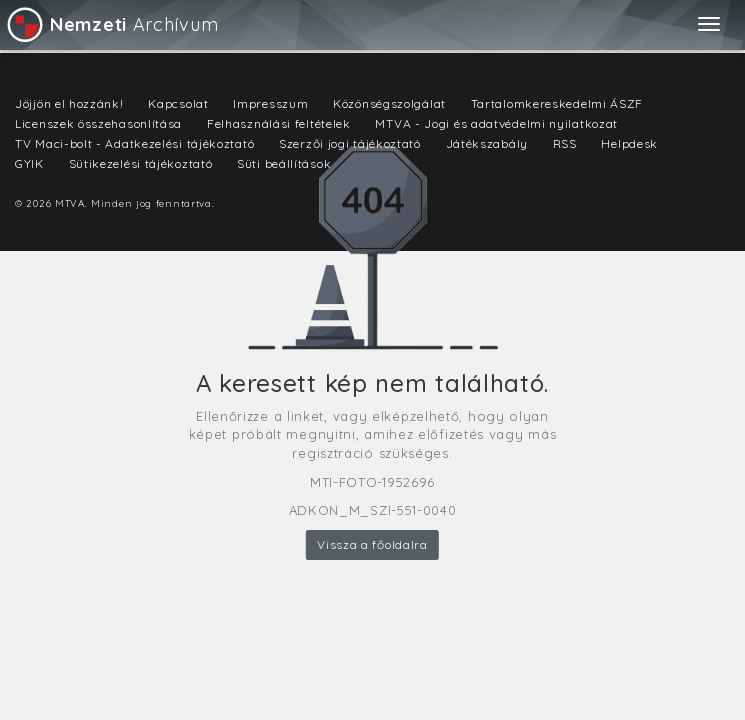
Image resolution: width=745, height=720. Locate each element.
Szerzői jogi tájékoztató (350, 143)
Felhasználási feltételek (279, 123)
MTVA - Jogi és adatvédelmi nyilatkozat (496, 123)
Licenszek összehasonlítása (98, 123)
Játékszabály (487, 143)
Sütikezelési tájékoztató (141, 163)
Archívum (111, 24)
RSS (565, 143)
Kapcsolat (178, 103)
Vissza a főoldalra (372, 544)
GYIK (29, 163)
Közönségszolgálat (389, 103)
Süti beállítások (284, 163)
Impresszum (270, 103)
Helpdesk (629, 143)
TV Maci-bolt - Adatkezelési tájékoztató (134, 143)
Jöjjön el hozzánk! (69, 103)
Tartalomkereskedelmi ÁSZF (557, 103)
